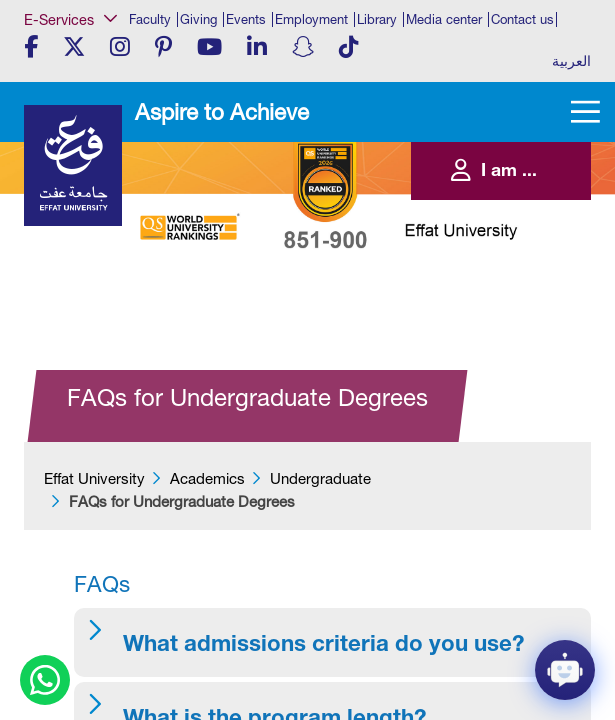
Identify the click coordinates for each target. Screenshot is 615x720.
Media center (444, 19)
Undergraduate (320, 478)
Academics (207, 478)
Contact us (522, 19)
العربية (571, 61)
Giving (198, 19)
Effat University (94, 478)
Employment (311, 19)
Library (377, 19)
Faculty (150, 19)
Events (246, 19)
